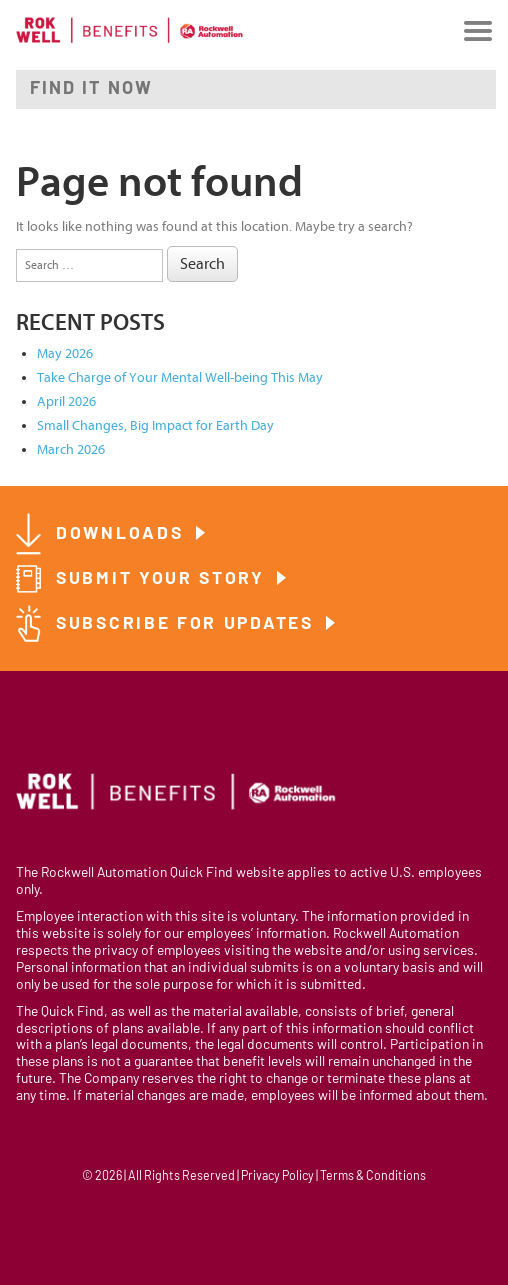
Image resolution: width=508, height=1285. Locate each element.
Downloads (123, 534)
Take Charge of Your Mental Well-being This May (180, 377)
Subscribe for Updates (188, 624)
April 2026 (66, 401)
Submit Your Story (164, 579)
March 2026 (71, 449)
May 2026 (65, 353)
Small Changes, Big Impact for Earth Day (155, 425)
